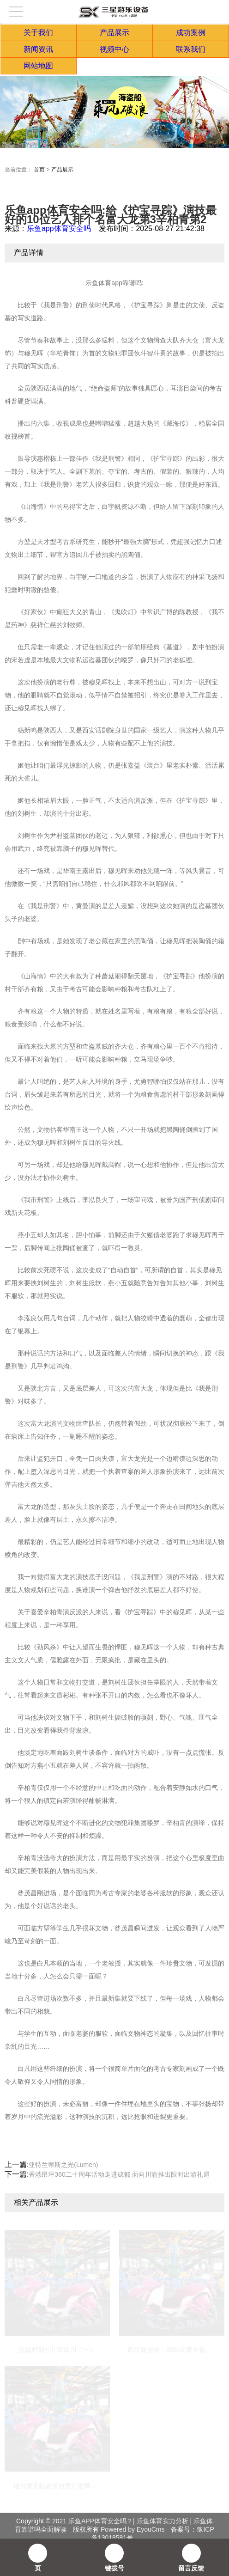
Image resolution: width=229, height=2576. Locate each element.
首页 (39, 169)
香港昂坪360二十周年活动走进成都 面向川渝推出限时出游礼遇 (119, 2174)
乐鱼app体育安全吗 (59, 228)
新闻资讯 (38, 49)
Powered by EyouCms (131, 2529)
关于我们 (38, 33)
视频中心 (114, 49)
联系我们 (190, 49)
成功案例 (190, 33)
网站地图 (38, 66)
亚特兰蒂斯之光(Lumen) (63, 2164)
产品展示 (114, 33)
